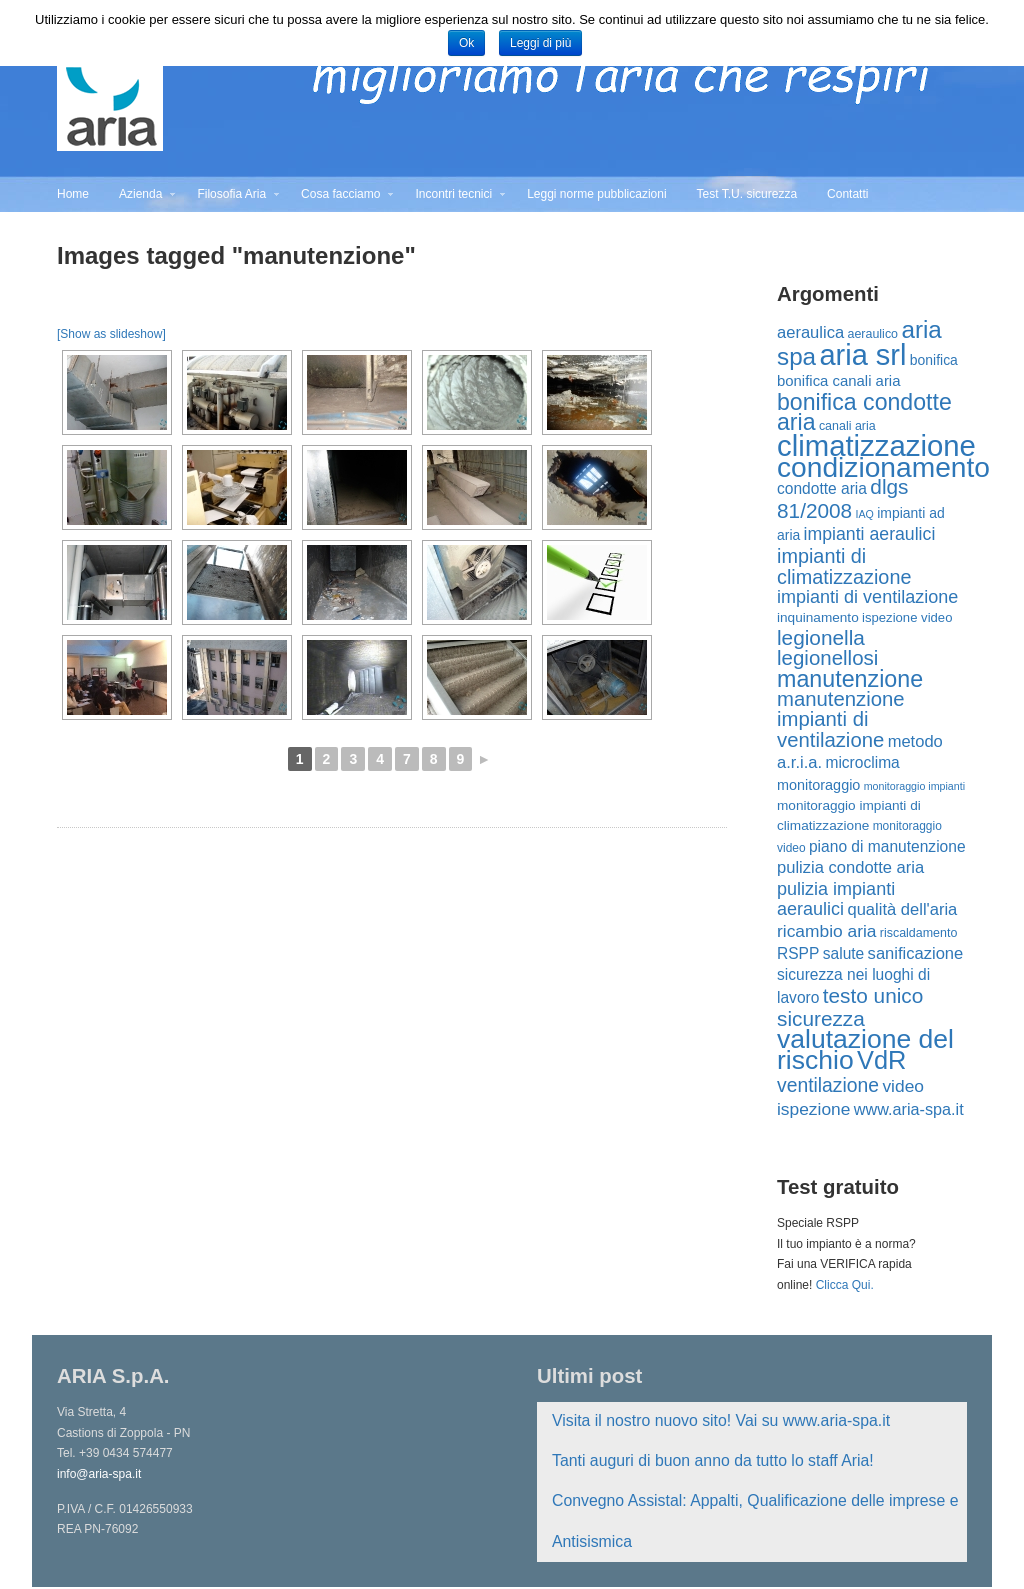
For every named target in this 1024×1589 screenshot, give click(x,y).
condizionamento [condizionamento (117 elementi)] (883, 467)
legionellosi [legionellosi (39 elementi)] (827, 657)
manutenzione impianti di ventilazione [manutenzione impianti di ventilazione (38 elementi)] (841, 719)
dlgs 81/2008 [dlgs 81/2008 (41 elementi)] (842, 498)
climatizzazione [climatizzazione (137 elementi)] (876, 445)
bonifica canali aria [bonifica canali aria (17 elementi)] (838, 380)
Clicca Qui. (845, 1285)
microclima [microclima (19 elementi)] (862, 762)
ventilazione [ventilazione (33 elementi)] (828, 1085)
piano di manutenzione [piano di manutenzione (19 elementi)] (887, 846)
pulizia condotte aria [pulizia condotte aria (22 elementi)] (850, 867)
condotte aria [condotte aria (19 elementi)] (822, 488)
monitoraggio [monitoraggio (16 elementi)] (818, 785)
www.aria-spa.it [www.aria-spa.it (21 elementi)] (909, 1109)
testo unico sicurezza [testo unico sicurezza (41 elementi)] (850, 1007)
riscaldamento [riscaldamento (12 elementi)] (919, 933)
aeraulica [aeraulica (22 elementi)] (810, 332)
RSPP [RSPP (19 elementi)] (798, 953)
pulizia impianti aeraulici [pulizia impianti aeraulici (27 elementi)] (836, 899)
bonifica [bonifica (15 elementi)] (934, 360)
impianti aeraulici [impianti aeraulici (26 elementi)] (870, 534)
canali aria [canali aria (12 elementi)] (847, 426)
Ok (466, 43)
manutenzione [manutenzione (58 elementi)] (850, 679)
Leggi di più (540, 43)
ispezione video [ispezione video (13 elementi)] (907, 617)
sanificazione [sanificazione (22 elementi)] (916, 953)
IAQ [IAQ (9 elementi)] (865, 514)
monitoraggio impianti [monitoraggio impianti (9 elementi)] (914, 786)
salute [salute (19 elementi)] (844, 953)
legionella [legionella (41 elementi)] (821, 637)
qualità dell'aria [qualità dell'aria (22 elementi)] (902, 909)
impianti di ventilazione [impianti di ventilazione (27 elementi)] (867, 597)
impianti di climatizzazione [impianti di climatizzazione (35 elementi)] (844, 566)
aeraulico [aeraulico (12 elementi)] (873, 334)
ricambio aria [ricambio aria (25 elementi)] (826, 931)
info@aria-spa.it (99, 1474)
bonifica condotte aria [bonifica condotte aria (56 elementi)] (864, 412)
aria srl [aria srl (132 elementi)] (862, 355)
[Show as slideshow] (111, 334)
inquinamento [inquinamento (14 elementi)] (818, 617)
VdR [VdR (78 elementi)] (881, 1060)
